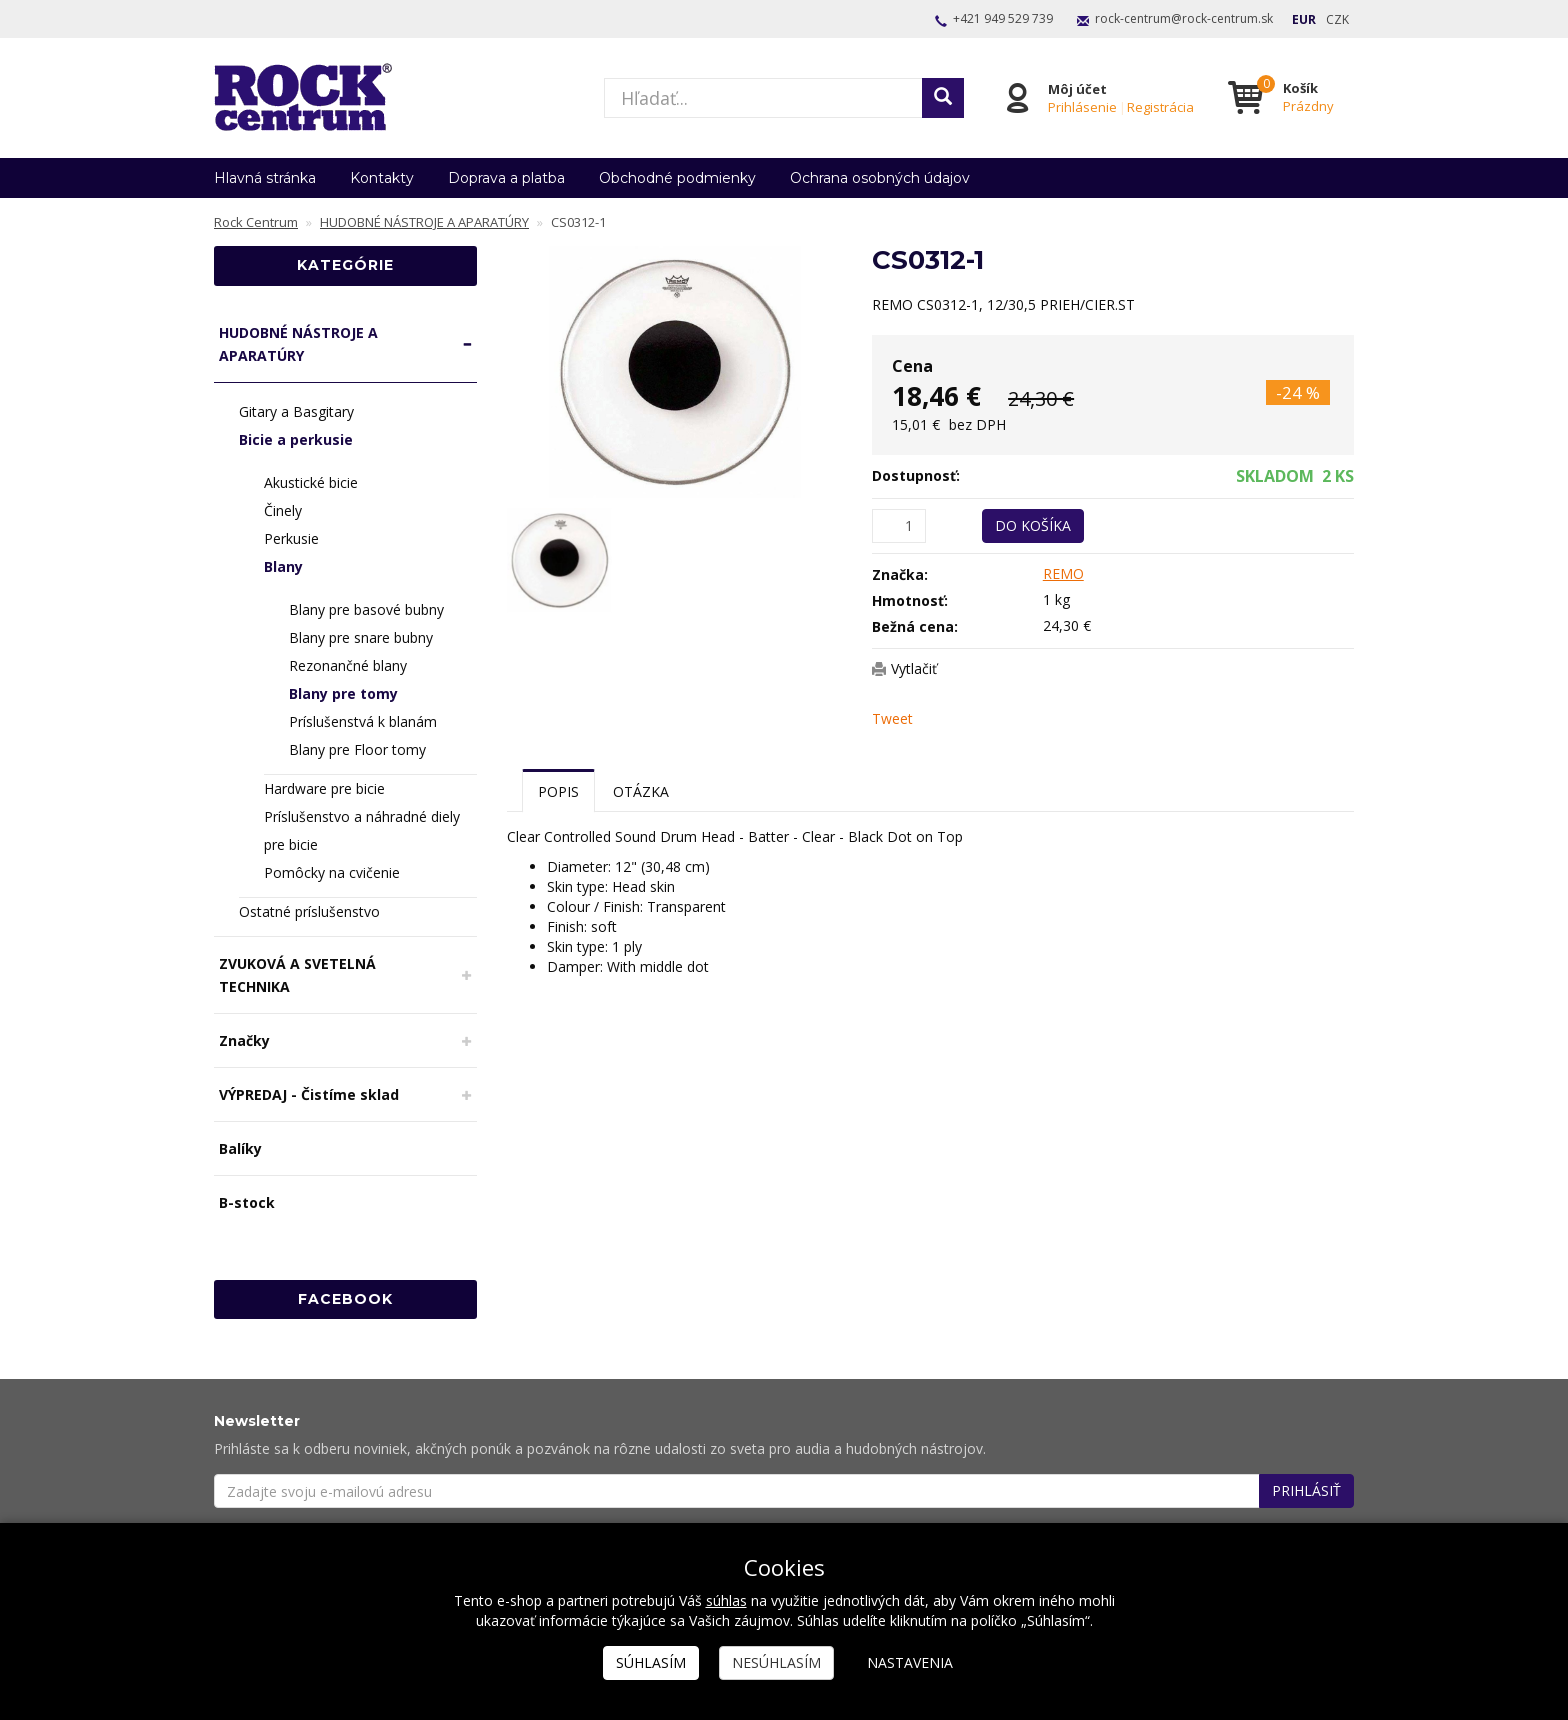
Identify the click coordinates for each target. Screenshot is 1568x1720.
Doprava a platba (506, 178)
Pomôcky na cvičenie (332, 872)
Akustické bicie (311, 482)
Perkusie (291, 538)
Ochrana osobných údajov (880, 178)
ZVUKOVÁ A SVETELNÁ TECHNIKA (297, 975)
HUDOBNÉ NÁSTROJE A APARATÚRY (298, 344)
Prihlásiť (1306, 1490)
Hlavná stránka (265, 178)
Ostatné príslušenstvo (309, 911)
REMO (1063, 573)
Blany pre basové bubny (366, 609)
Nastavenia (910, 1662)
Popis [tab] (558, 791)
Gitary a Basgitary (296, 411)
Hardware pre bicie (324, 788)
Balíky (240, 1148)
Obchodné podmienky (677, 178)
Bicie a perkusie (296, 439)
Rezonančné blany (348, 665)
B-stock (247, 1202)
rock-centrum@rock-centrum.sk (1184, 18)
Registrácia (1160, 107)
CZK (1337, 19)
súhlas (726, 1600)
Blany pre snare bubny (361, 637)
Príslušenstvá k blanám (363, 721)
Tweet (892, 718)
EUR (1304, 19)
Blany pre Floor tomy (357, 749)
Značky (244, 1040)
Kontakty (382, 178)
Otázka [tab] (641, 791)
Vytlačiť (914, 668)
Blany (283, 566)
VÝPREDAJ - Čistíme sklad (309, 1094)
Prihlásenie (1082, 107)
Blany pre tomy (343, 693)
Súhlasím (651, 1662)
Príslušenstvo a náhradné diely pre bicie (362, 830)
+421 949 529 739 (1003, 18)
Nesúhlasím (776, 1662)
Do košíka (1033, 525)
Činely (283, 510)
